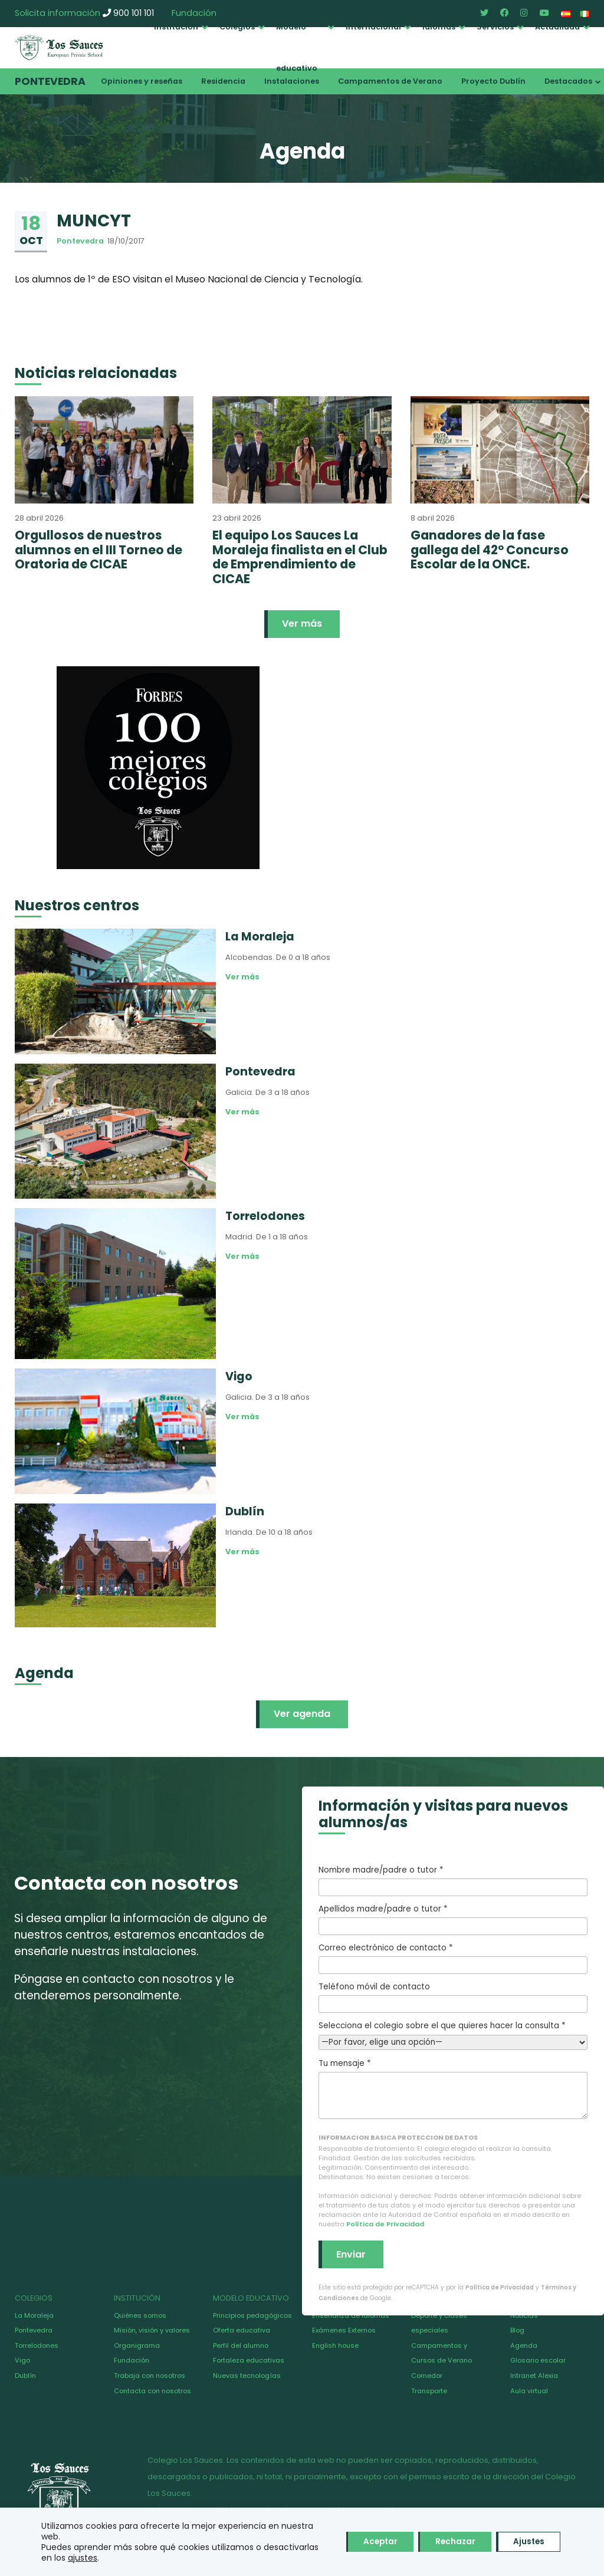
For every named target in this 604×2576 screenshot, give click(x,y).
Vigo (22, 2360)
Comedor (426, 2375)
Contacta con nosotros (152, 2391)
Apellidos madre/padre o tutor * (453, 1919)
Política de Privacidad (385, 2224)
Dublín (25, 2375)
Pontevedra (50, 81)
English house (335, 2345)
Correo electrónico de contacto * (453, 1958)
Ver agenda (302, 1713)
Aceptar (367, 2542)
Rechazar (447, 2542)
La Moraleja (34, 2315)
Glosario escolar (538, 2360)
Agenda (523, 2345)
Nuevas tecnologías (247, 2375)
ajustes (140, 2557)
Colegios (237, 27)
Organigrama (137, 2345)
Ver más (302, 623)
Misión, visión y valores (152, 2330)
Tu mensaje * (453, 2088)
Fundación (131, 2360)
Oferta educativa (241, 2330)
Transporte (429, 2391)
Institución (176, 27)
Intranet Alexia (534, 2375)
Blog (517, 2330)
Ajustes (526, 2542)
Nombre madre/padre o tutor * (453, 1880)
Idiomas (438, 27)
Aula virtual (529, 2391)
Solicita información (57, 13)
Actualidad (557, 27)
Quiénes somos (140, 2315)
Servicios (495, 27)
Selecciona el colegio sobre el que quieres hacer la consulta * (453, 2034)
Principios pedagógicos (252, 2315)
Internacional (373, 27)
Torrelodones (36, 2345)
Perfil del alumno (240, 2345)
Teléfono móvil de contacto (453, 1997)
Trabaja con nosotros (149, 2375)
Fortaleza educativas (248, 2360)
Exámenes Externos (344, 2330)
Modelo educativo (296, 47)
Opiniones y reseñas (141, 81)
